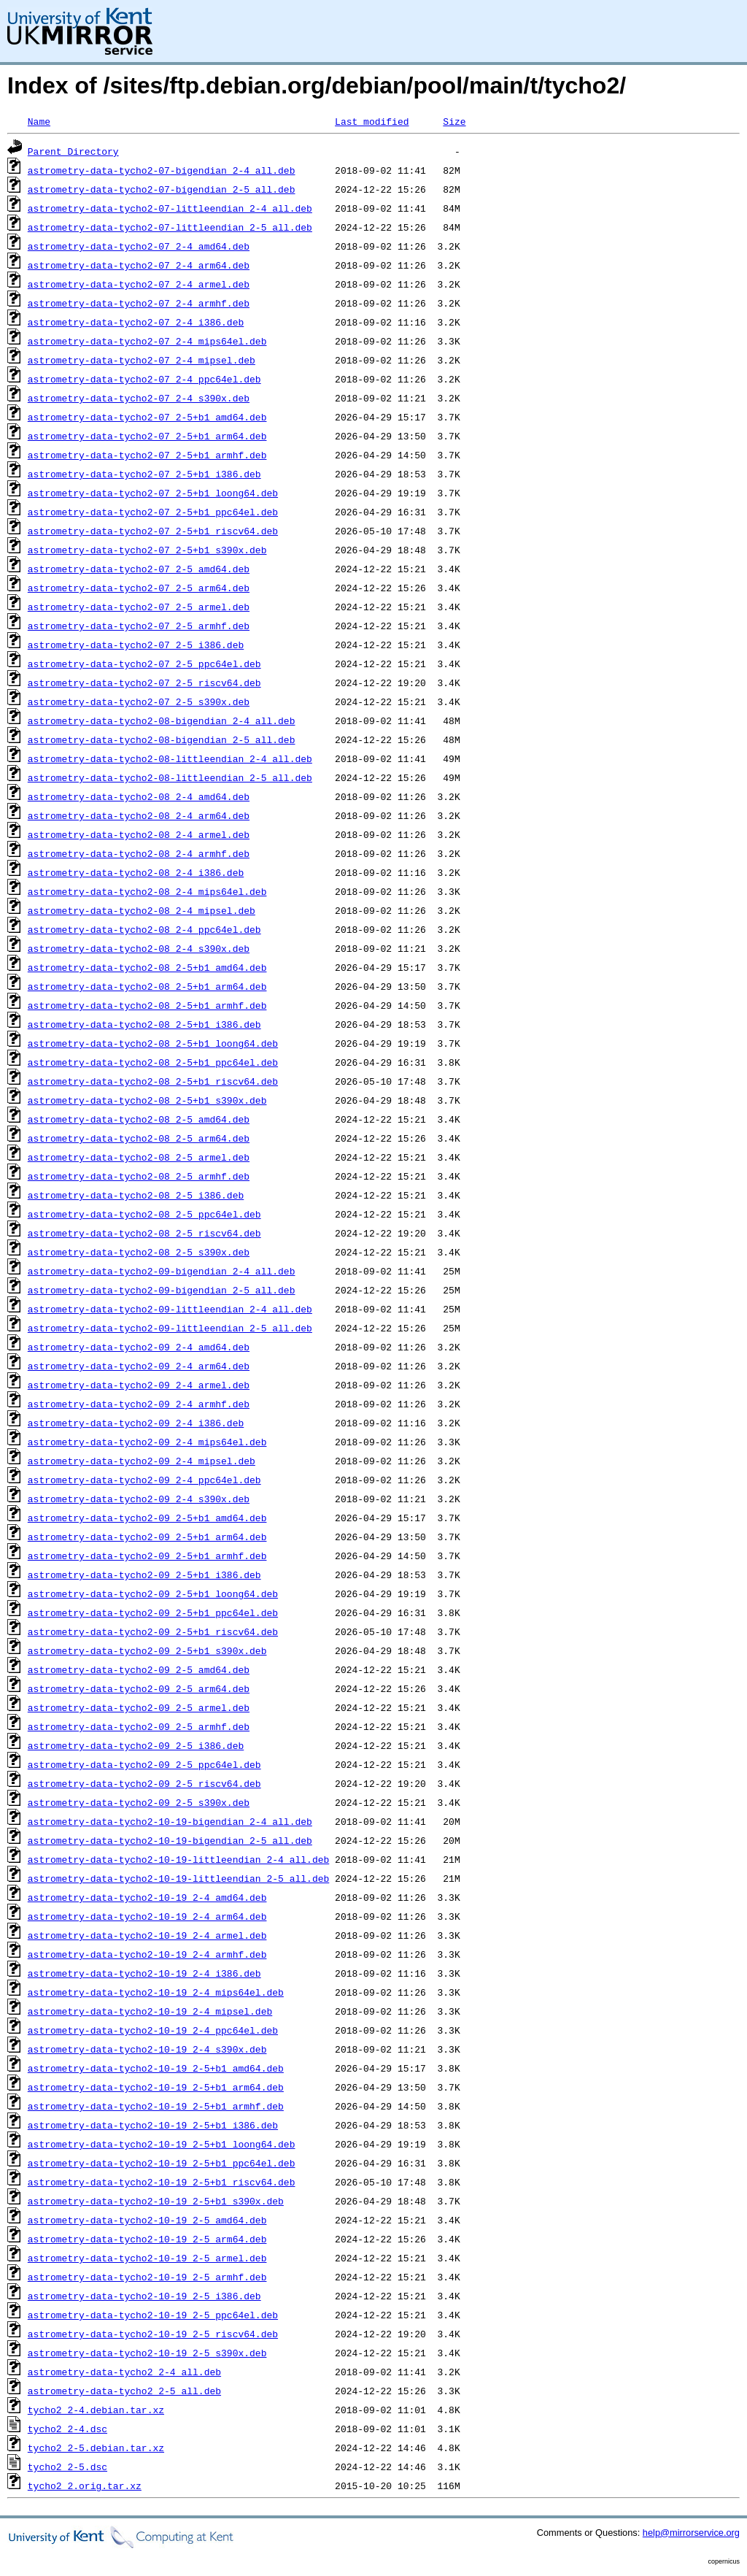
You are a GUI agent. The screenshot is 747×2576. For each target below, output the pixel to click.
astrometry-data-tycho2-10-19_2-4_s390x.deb (147, 2049)
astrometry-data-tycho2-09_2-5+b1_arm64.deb (147, 1536)
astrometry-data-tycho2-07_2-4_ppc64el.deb (144, 378)
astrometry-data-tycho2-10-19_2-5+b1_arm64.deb (156, 2087)
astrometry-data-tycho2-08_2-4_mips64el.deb (147, 891)
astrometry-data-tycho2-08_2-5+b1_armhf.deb (147, 1005)
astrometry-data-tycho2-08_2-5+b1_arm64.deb (147, 986)
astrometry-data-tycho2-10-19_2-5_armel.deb (147, 2257)
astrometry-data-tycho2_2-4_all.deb (124, 2371)
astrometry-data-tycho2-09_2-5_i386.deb (136, 1745)
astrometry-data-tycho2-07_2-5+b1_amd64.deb (147, 416)
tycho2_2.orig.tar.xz (85, 2485)
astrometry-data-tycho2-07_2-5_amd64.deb (138, 568)
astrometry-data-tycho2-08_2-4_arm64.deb (138, 815)
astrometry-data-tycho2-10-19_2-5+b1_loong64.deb (161, 2143)
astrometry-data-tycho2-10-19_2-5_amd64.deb (147, 2219)
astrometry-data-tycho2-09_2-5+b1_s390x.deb (147, 1650)
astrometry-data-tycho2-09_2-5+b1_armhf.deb (147, 1555)
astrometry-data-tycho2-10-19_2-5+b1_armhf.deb (156, 2105)
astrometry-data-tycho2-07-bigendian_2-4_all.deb (161, 170)
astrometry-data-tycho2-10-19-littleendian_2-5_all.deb (178, 1878)
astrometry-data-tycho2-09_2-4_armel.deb (138, 1384)
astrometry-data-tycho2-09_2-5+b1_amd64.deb (147, 1517)
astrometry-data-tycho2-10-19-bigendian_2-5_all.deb (170, 1840)
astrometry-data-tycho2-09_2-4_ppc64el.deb (144, 1479)
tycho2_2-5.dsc (67, 2466)
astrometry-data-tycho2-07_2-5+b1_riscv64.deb (153, 530)
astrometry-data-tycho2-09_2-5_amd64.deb (138, 1669)
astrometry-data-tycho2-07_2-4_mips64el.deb (147, 340)
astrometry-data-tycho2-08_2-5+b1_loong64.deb (153, 1043)
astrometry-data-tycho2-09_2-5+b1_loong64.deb (153, 1593)
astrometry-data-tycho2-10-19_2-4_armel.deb (147, 1935)
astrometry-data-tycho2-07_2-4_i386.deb (136, 321)
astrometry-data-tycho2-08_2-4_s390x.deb (138, 948)
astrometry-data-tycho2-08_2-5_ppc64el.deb (144, 1213)
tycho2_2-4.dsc (67, 2428)
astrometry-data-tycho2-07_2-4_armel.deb (138, 284)
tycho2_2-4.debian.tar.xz (96, 2409)
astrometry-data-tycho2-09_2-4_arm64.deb (138, 1365)
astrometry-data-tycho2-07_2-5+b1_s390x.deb (147, 549)
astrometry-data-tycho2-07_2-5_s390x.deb (138, 701)
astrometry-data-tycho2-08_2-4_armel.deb (138, 834)
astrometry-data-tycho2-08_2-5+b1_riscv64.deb (153, 1081)
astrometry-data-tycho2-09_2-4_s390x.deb (138, 1498)
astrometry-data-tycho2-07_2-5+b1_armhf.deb (147, 454)
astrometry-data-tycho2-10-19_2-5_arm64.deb (147, 2238)
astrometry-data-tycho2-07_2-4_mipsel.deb (141, 359)
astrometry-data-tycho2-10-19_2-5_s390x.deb (147, 2352)
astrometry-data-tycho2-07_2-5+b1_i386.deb (144, 473)
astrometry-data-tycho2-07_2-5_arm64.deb (138, 587)
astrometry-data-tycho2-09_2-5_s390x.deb (138, 1802)
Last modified (372, 121)
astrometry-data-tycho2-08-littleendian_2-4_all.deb (170, 758)
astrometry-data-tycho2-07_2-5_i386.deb (136, 644)
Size (454, 121)
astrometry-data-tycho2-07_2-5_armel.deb (138, 606)
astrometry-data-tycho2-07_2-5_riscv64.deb (144, 682)
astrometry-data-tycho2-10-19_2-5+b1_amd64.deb (156, 2068)
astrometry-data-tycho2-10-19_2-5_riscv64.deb (153, 2333)
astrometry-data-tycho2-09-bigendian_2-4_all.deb (161, 1270)
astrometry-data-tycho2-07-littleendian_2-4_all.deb (170, 208)
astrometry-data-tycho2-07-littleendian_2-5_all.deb (170, 227)
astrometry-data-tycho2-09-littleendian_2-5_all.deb (170, 1327)
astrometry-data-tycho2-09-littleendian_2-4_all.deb (170, 1308)
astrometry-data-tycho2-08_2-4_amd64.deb (138, 796)
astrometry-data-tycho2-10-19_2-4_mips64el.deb (156, 1992)
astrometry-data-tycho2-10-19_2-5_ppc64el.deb (153, 2314)
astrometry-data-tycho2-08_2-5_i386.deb (136, 1195)
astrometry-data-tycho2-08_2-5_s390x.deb (138, 1251)
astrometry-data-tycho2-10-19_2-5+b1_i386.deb (153, 2124)
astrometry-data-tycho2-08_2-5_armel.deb (138, 1157)
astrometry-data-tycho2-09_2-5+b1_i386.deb (144, 1574)
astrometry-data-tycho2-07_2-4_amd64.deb (138, 246)
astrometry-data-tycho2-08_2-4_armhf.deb (138, 853)
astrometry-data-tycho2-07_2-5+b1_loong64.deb (153, 492)
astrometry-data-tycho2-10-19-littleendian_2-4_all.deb (178, 1859)
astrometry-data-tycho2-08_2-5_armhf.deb (138, 1176)
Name (39, 121)
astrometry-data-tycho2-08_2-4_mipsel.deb (141, 910)
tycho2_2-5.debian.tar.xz (96, 2447)
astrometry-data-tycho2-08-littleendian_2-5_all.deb (170, 777)
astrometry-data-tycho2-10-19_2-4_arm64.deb (147, 1916)
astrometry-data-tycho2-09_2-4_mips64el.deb (147, 1441)
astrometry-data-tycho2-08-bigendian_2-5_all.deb (161, 739)
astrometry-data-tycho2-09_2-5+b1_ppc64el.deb (153, 1612)
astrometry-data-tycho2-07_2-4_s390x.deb (138, 397)
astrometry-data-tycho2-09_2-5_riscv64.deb (144, 1783)
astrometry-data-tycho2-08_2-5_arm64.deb (138, 1138)
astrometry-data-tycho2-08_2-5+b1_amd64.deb (147, 967)
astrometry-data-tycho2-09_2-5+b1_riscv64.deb (153, 1631)
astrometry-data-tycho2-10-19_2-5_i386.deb (144, 2295)
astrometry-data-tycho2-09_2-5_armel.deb (138, 1707)
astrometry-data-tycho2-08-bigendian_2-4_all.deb (161, 720)
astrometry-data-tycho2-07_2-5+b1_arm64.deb (147, 435)
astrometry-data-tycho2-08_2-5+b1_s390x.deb (147, 1100)
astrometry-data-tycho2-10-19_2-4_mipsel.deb (150, 2011)
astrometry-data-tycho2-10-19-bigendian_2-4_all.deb (170, 1821)
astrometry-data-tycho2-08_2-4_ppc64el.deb (144, 929)
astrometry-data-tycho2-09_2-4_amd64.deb (138, 1346)
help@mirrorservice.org (691, 2532)
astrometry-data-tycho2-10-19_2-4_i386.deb (144, 1973)
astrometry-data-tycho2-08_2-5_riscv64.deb (144, 1232)
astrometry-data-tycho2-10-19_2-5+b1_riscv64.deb (161, 2181)
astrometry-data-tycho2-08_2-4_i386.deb (136, 872)
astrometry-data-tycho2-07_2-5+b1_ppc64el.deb (153, 511)
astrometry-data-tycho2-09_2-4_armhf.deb (138, 1403)
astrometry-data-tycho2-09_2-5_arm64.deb (138, 1688)
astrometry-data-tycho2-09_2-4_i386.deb (136, 1422)
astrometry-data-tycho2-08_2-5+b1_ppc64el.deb (153, 1062)
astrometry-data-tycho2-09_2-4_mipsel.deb (141, 1460)
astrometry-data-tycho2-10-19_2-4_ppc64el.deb (153, 2030)
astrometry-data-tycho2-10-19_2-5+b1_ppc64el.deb (161, 2162)
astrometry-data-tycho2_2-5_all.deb (124, 2390)
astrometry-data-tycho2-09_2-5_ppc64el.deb (144, 1764)
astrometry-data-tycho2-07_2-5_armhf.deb (138, 625)
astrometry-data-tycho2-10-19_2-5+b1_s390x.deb (156, 2200)
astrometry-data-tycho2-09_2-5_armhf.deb (138, 1726)
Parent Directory (73, 151)
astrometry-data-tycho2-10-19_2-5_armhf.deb (147, 2276)
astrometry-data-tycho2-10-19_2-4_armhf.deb (147, 1954)
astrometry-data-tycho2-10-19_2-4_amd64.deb (147, 1897)
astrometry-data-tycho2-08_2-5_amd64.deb (138, 1119)
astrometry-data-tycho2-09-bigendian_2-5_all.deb (161, 1289)
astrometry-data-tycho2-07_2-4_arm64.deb (138, 265)
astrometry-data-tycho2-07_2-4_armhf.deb (138, 302)
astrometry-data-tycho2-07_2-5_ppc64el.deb (144, 663)
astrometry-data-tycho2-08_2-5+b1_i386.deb (144, 1024)
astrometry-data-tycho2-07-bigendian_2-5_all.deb (161, 189)
